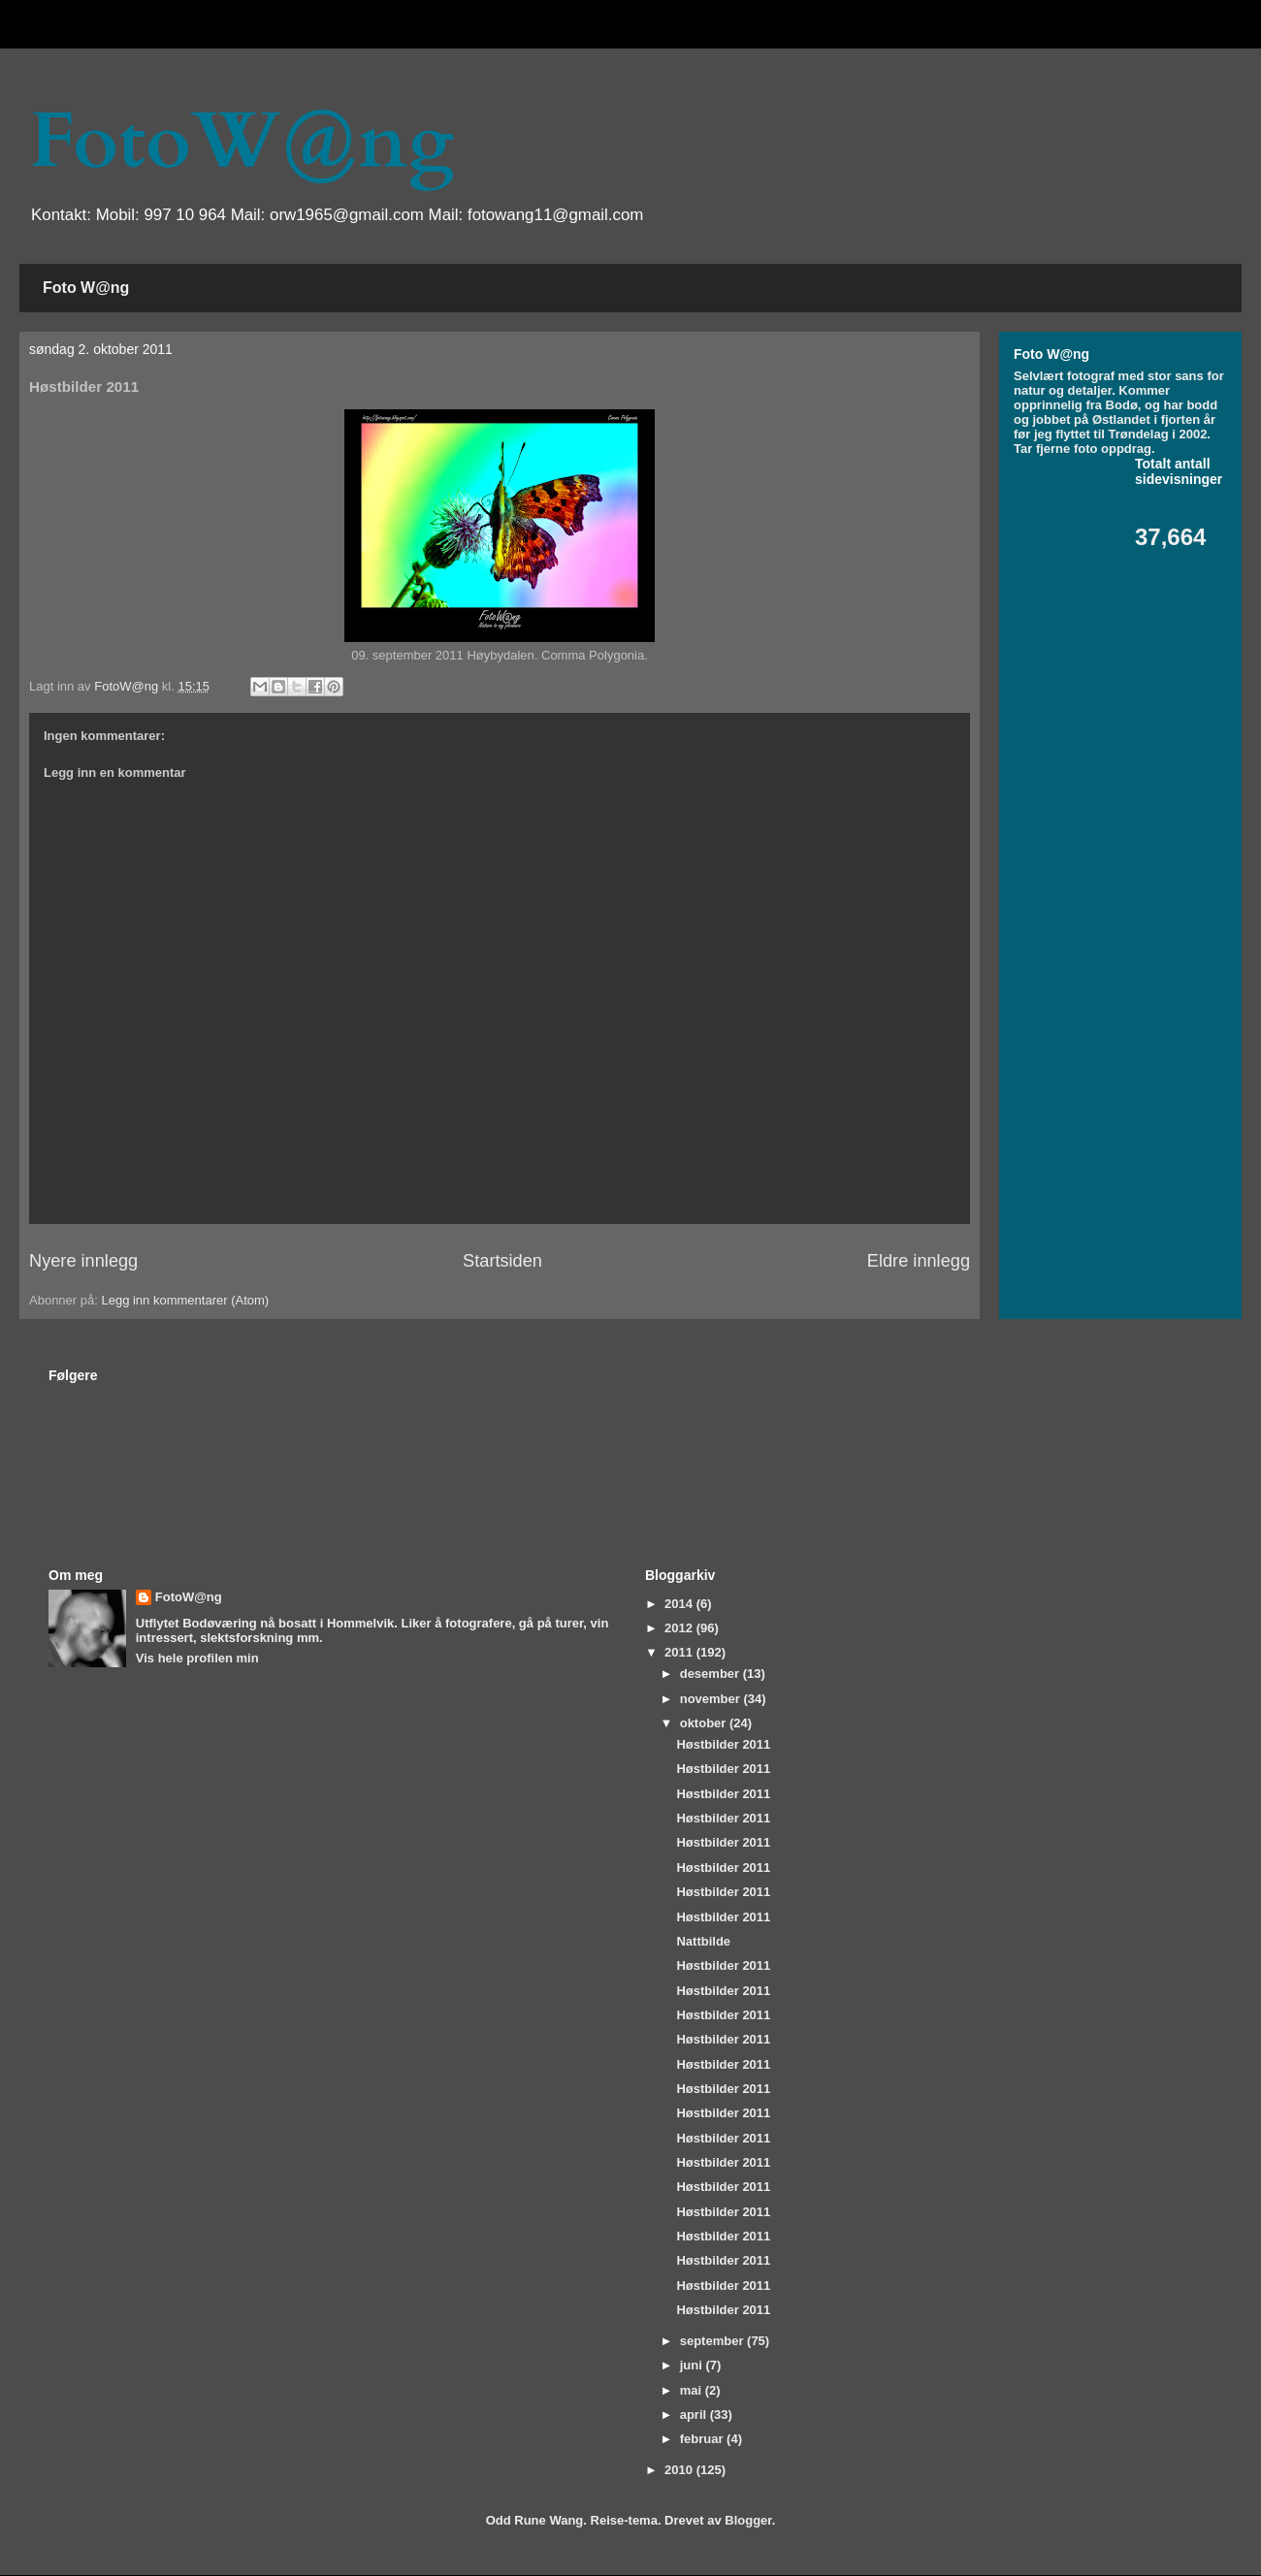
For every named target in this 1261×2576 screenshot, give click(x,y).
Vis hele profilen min (197, 1658)
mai (692, 2390)
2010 (680, 2470)
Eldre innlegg (918, 1261)
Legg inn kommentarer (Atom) (185, 1300)
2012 (680, 1628)
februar (703, 2438)
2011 (680, 1652)
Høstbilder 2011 (723, 1744)
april (695, 2414)
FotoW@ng (241, 141)
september (713, 2341)
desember (711, 1673)
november (712, 1698)
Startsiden (502, 1261)
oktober (704, 1723)
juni (693, 2365)
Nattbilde (703, 1941)
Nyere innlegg (83, 1261)
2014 (680, 1603)
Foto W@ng (86, 287)
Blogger (748, 2520)
